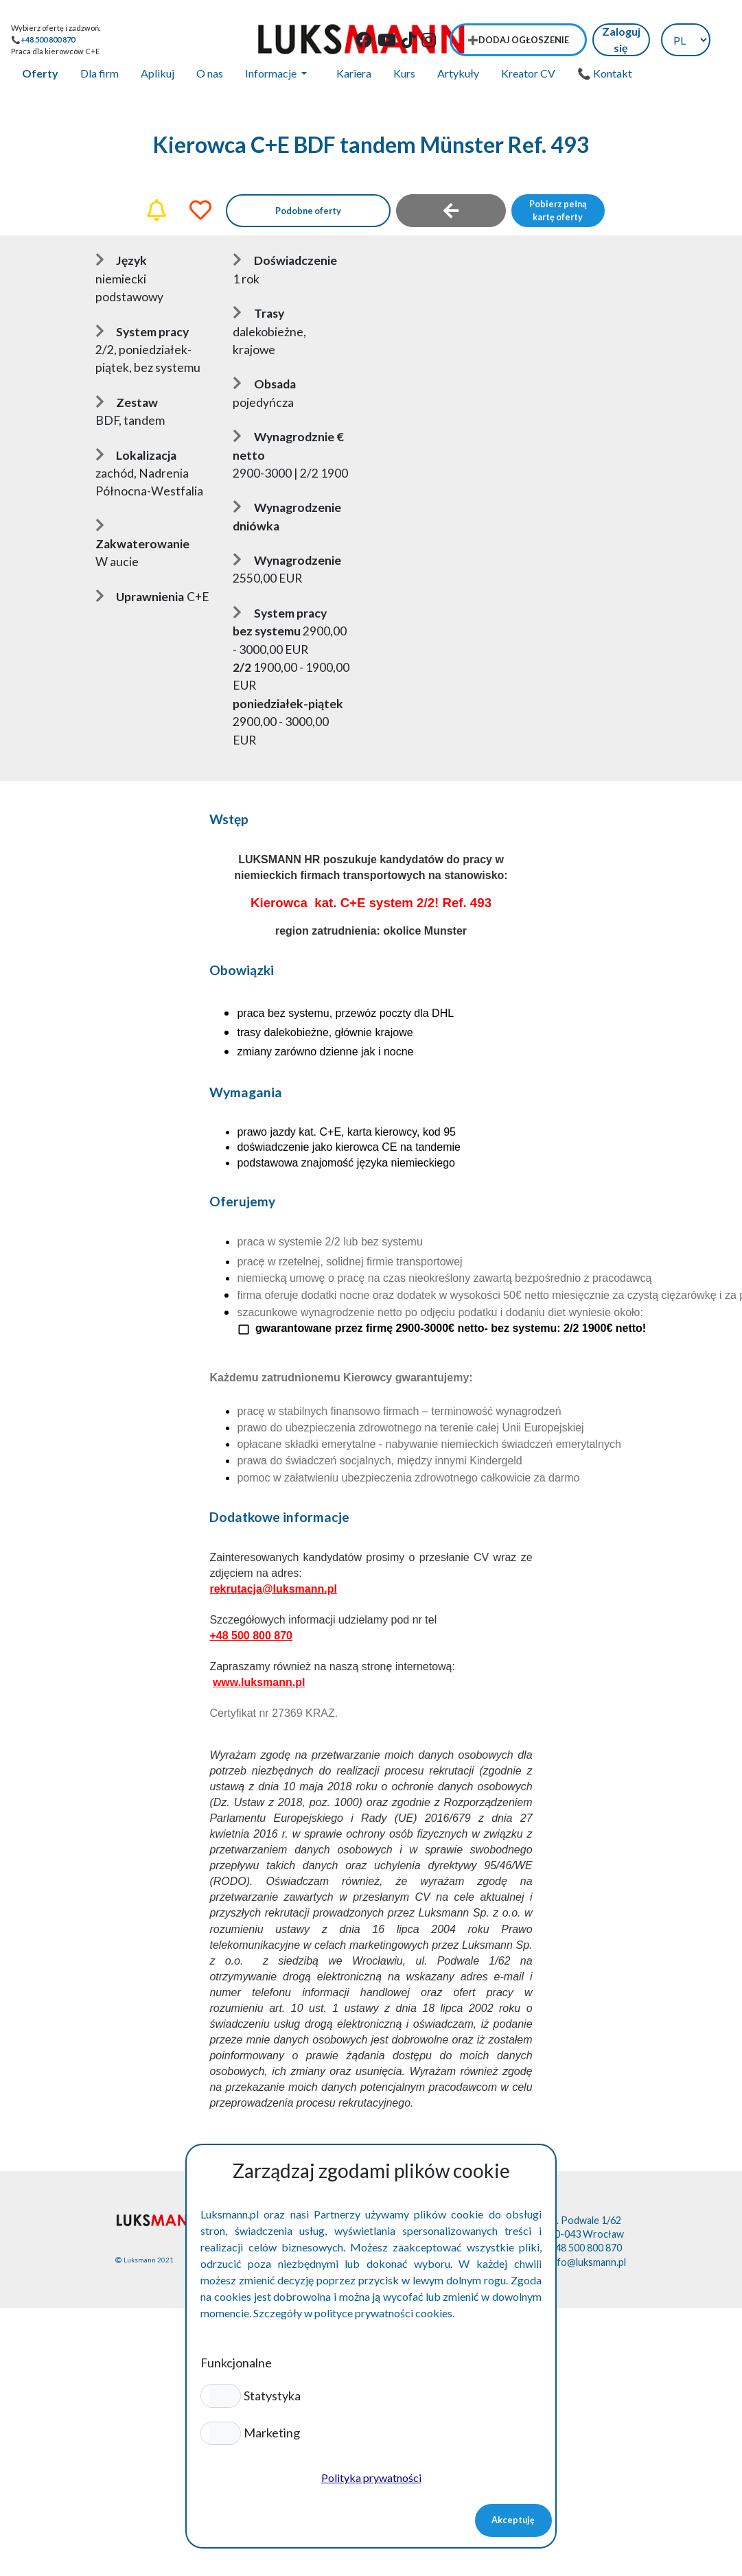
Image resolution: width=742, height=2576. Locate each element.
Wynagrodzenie (286, 560)
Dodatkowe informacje (279, 1517)
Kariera (353, 73)
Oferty (40, 73)
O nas (209, 73)
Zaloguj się (621, 39)
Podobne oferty (308, 210)
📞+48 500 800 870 (43, 39)
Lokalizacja (135, 455)
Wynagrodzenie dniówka (286, 516)
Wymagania (245, 1092)
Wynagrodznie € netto (288, 446)
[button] (220, 2395)
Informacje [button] (272, 73)
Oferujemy (242, 1201)
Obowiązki (241, 970)
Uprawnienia (139, 596)
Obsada (264, 384)
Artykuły (458, 73)
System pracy (142, 332)
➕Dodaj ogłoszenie (518, 39)
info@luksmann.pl (587, 2262)
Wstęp (228, 819)
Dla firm (99, 73)
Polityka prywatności (371, 2477)
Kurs (404, 73)
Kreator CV (528, 73)
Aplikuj (157, 73)
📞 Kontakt (604, 73)
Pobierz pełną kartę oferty (558, 210)
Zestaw (126, 402)
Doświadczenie (284, 260)
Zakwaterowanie (142, 535)
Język (121, 260)
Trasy (258, 313)
